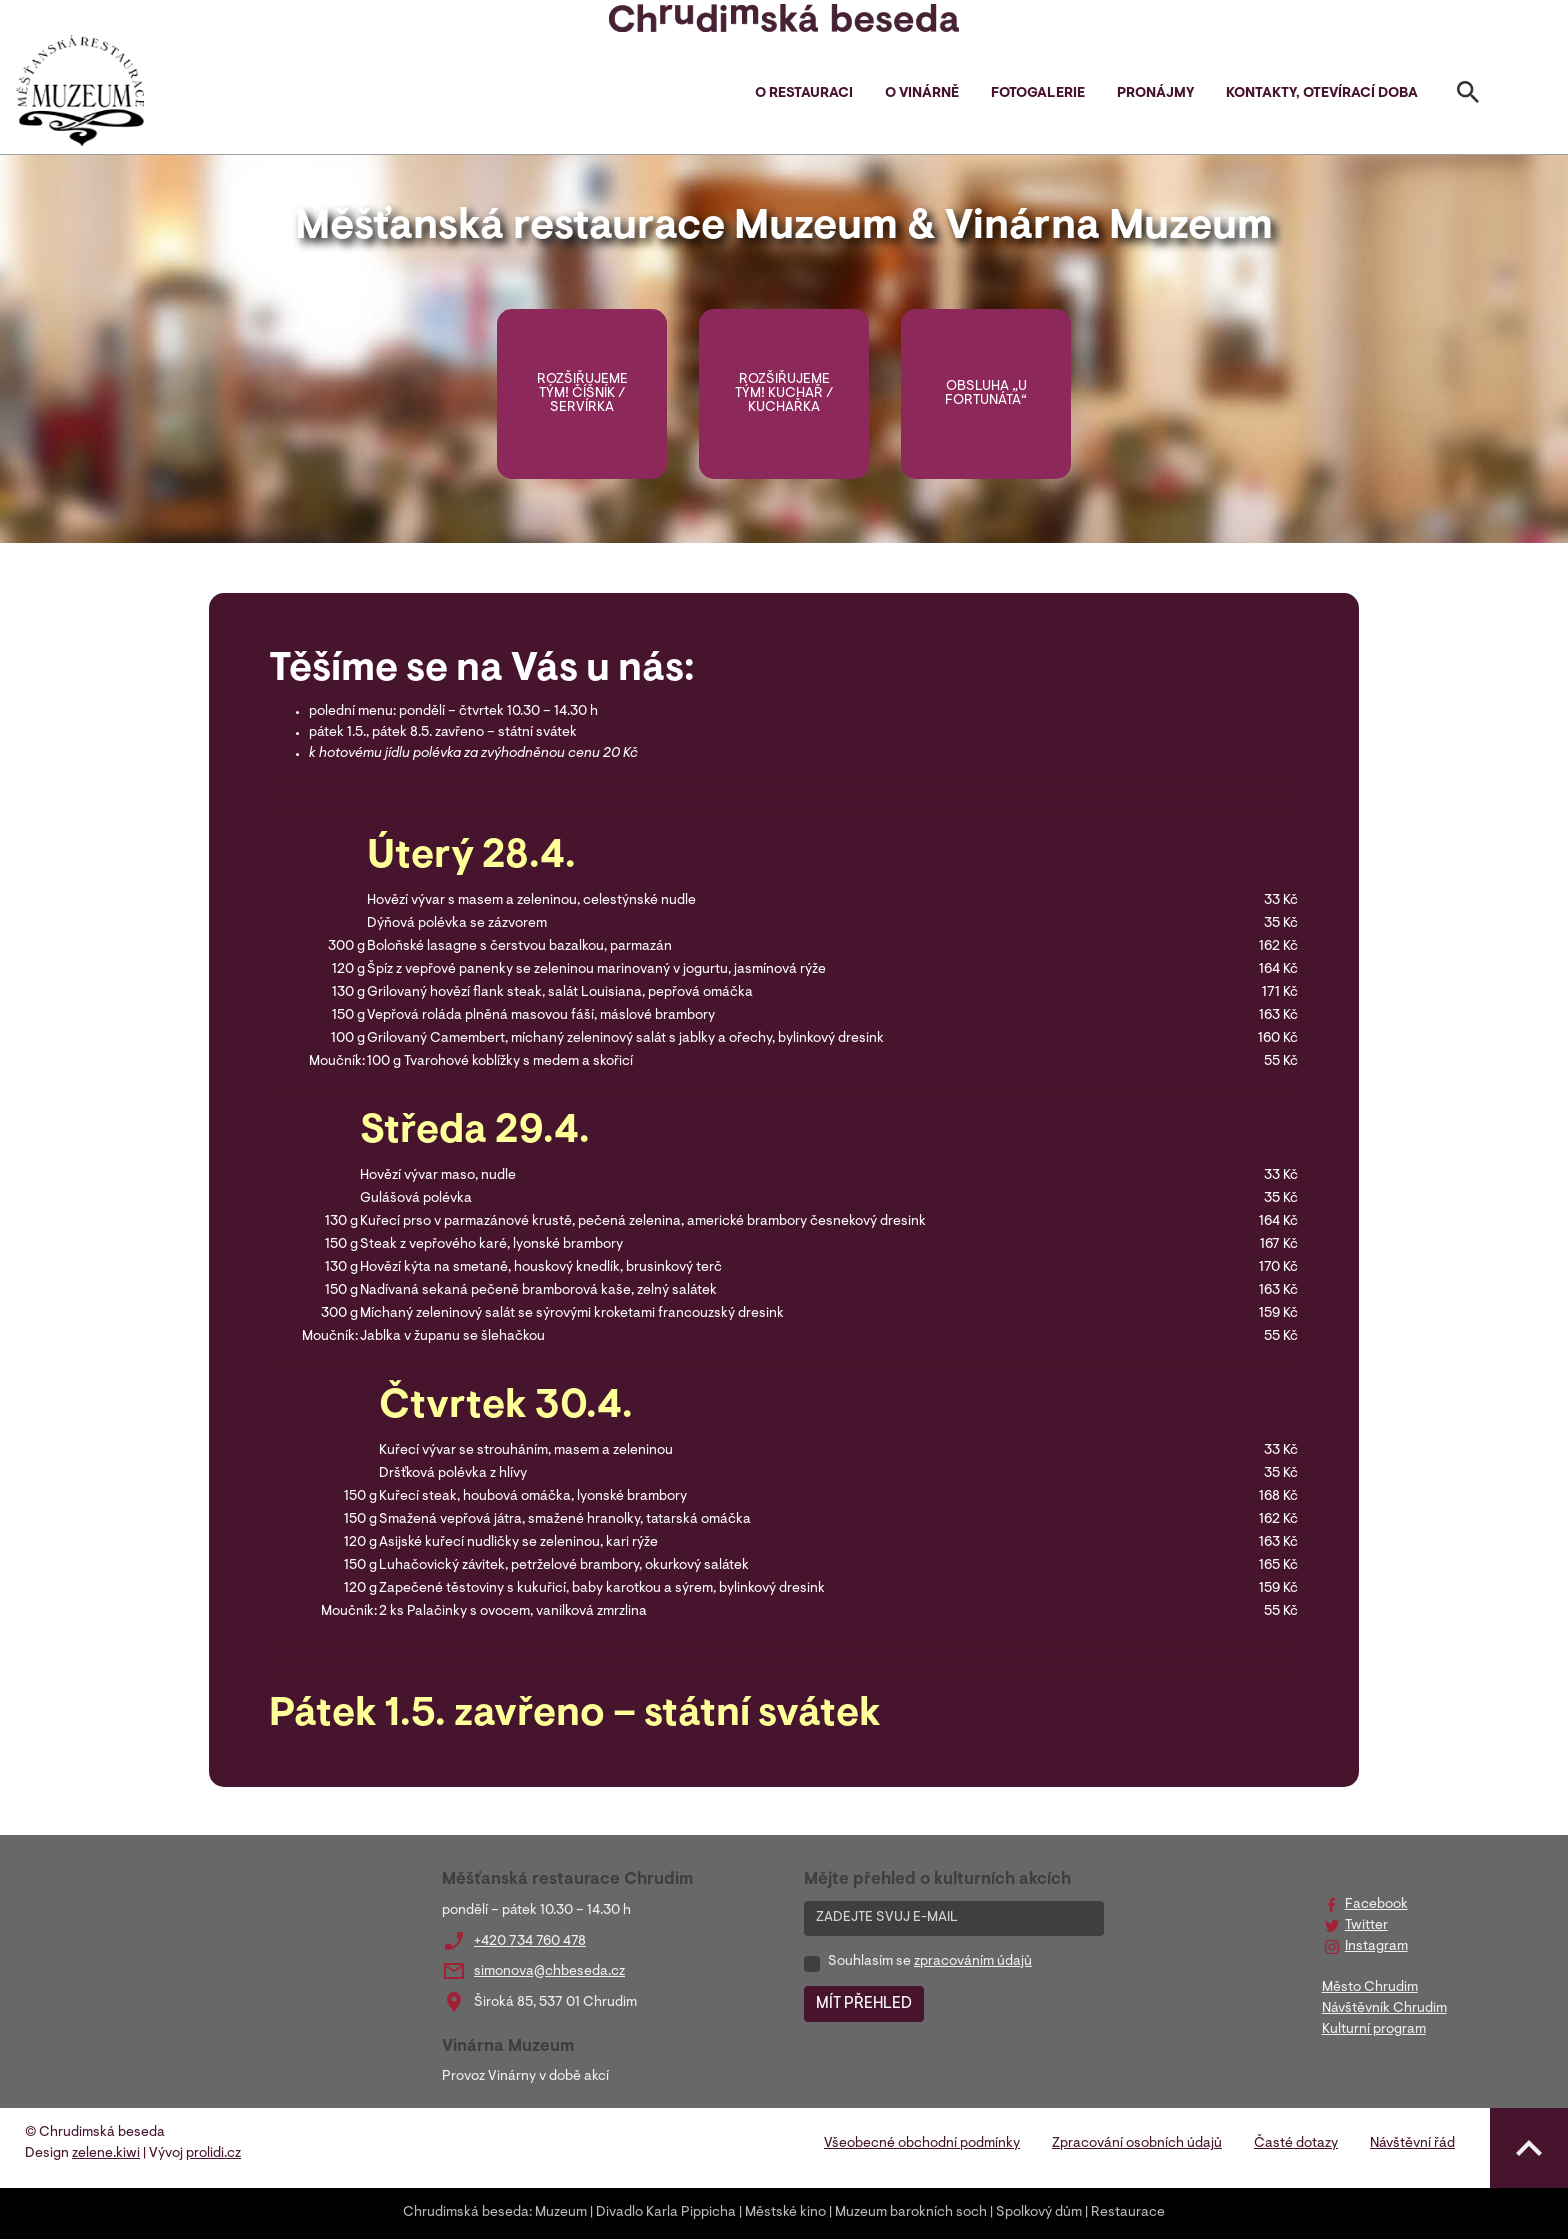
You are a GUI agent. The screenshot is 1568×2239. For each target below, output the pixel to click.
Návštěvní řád (1412, 2144)
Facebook (1376, 1905)
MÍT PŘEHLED (864, 2004)
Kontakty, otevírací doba (1322, 94)
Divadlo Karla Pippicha (666, 2213)
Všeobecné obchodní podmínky (922, 2144)
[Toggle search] (1468, 96)
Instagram (1376, 1947)
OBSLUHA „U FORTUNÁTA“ (986, 394)
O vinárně (922, 94)
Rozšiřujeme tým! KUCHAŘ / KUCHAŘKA (784, 394)
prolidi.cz (213, 2154)
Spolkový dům (1039, 2213)
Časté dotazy (1296, 2144)
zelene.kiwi (106, 2154)
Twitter (1366, 1926)
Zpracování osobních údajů (1137, 2144)
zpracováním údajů (973, 1962)
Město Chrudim (1370, 1988)
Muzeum (561, 2213)
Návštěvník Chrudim (1384, 2009)
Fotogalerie (1038, 94)
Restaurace (1128, 2213)
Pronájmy (1155, 94)
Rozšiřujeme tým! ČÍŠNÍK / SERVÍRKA (582, 394)
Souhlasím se (930, 1962)
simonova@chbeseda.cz (549, 1972)
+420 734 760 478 (530, 1942)
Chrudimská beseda (466, 2213)
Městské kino (785, 2213)
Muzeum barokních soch (911, 2213)
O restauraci (804, 94)
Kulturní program (1374, 2030)
